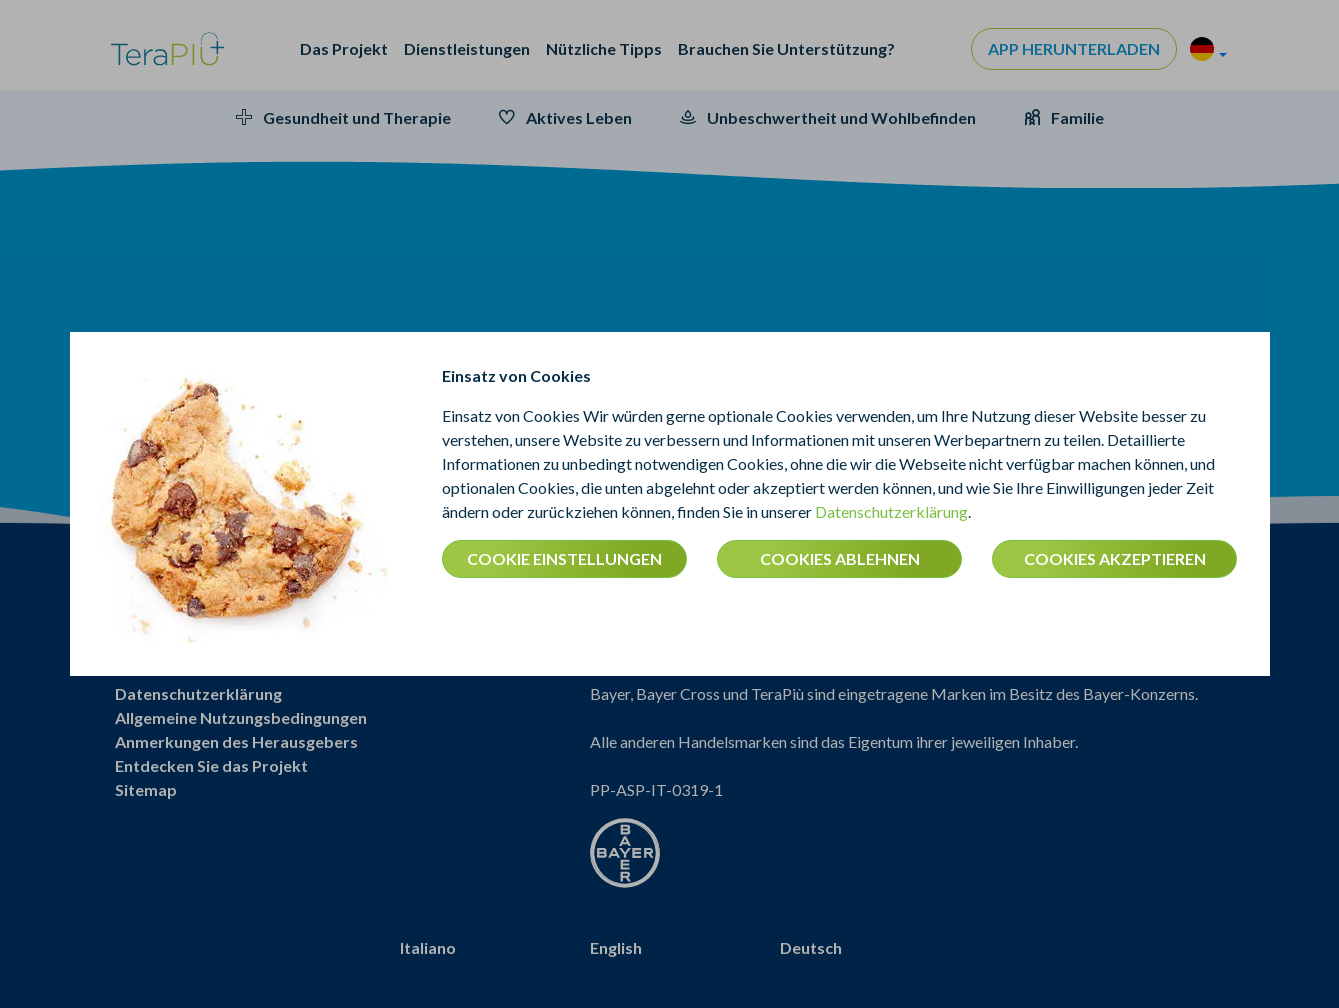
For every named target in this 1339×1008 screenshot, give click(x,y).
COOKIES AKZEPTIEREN (1115, 558)
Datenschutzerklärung (891, 511)
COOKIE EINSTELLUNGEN (564, 558)
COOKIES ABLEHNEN (840, 558)
